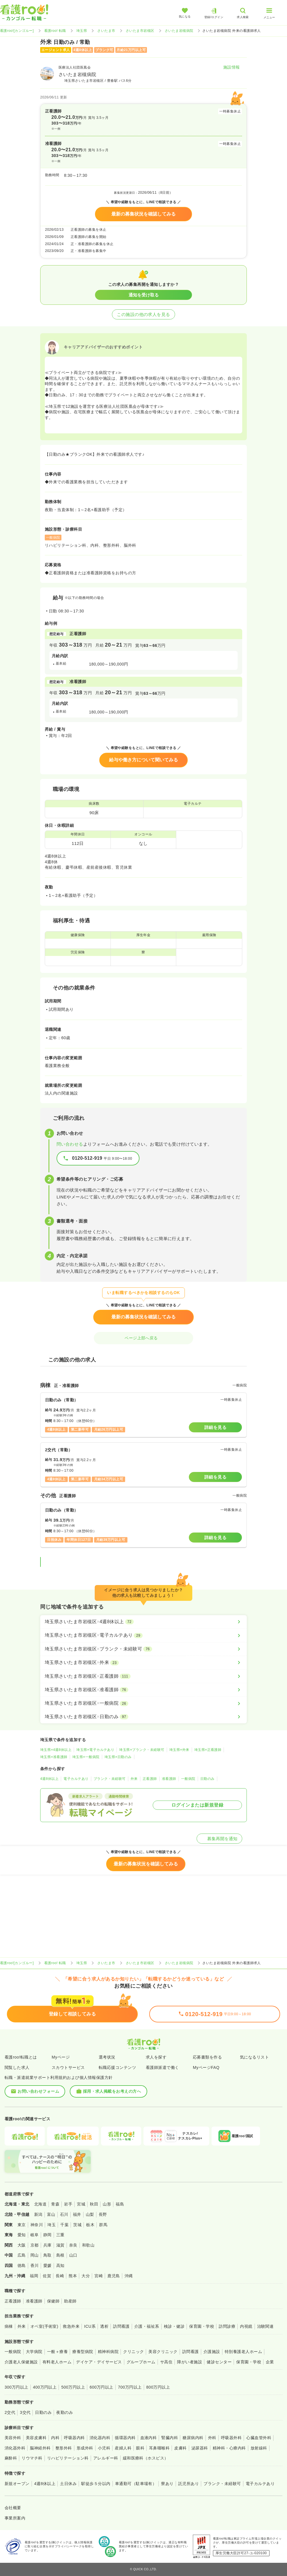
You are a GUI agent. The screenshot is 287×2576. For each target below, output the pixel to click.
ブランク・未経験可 (110, 1779)
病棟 (9, 2326)
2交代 (10, 2412)
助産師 (70, 2301)
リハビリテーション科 (68, 2458)
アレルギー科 (105, 2458)
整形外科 (63, 2448)
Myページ (61, 2057)
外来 (134, 1779)
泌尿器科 (199, 2448)
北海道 (40, 2204)
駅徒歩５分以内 (95, 2483)
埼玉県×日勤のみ (118, 1757)
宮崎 (98, 2276)
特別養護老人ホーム (243, 2351)
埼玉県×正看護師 (208, 1750)
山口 (73, 2255)
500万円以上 (73, 2387)
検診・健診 (174, 2326)
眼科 (140, 2448)
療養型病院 (82, 2351)
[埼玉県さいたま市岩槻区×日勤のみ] (143, 1716)
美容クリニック (162, 2351)
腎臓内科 (169, 2437)
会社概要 (13, 2507)
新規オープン (17, 2483)
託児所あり (188, 2483)
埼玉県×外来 (179, 1750)
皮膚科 (180, 2448)
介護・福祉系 (146, 2326)
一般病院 (188, 1779)
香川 (34, 2265)
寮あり (167, 2483)
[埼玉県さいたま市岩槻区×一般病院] (143, 1703)
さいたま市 (106, 31)
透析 (104, 2326)
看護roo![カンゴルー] (17, 31)
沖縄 (129, 2276)
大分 (86, 2276)
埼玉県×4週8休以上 (55, 1750)
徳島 (22, 2265)
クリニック (133, 2351)
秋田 (94, 2204)
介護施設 (211, 2351)
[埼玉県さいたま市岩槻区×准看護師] (143, 1689)
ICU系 (90, 2326)
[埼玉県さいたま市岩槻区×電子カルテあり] (143, 1635)
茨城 (77, 2224)
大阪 (22, 2245)
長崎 (60, 2276)
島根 (60, 2255)
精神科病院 (108, 2351)
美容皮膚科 (36, 2437)
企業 (270, 2362)
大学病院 (34, 2351)
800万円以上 (158, 2387)
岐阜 (34, 2234)
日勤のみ (207, 1779)
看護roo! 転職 (55, 31)
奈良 (73, 2245)
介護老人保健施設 (21, 2362)
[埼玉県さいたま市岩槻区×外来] (143, 1662)
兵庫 (47, 2245)
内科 (55, 2437)
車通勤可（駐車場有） (136, 2483)
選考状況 (107, 2057)
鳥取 (47, 2255)
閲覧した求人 (17, 2067)
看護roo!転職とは (21, 2057)
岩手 (68, 2204)
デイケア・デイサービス (99, 2362)
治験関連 (265, 2326)
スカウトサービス (68, 2067)
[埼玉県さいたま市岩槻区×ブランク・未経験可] (143, 1649)
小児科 (104, 2448)
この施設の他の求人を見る (143, 314)
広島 (22, 2255)
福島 (120, 2204)
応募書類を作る (207, 2057)
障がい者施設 (189, 2362)
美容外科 (13, 2437)
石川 (64, 2214)
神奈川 (36, 2224)
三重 (60, 2234)
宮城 (81, 2204)
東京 (22, 2224)
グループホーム (141, 2362)
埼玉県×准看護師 (53, 1757)
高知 (60, 2265)
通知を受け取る (144, 294)
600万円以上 (101, 2387)
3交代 (25, 2412)
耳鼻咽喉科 (159, 2448)
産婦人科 (123, 2448)
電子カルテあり (75, 1779)
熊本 (73, 2276)
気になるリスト (254, 2057)
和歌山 (88, 2245)
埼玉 (51, 2224)
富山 (51, 2214)
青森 (55, 2204)
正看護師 (150, 1779)
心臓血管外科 (258, 2437)
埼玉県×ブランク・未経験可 (141, 1750)
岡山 (34, 2255)
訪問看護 (121, 2326)
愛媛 (47, 2265)
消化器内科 (100, 2437)
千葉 (64, 2224)
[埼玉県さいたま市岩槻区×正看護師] (143, 1676)
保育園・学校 (201, 2326)
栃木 (90, 2224)
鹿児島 (113, 2276)
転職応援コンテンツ (117, 2067)
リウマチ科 (32, 2458)
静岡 (47, 2234)
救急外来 (71, 2326)
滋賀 (60, 2245)
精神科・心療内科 (229, 2448)
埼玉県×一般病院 (86, 1757)
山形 (107, 2204)
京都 (34, 2245)
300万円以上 (16, 2387)
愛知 (22, 2234)
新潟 (38, 2214)
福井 (77, 2214)
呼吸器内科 (74, 2437)
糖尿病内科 (193, 2437)
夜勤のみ (64, 2412)
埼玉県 (81, 31)
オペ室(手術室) (44, 2326)
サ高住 (166, 2362)
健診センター (219, 2362)
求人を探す (156, 2057)
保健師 (53, 2301)
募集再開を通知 (219, 1838)
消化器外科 (15, 2448)
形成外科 (85, 2448)
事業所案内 (15, 2518)
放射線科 (259, 2448)
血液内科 (148, 2437)
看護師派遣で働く (162, 2067)
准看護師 (169, 1779)
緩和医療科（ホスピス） (145, 2458)
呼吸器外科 (231, 2437)
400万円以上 (45, 2387)
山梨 (90, 2214)
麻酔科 (11, 2458)
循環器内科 (125, 2437)
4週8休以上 (49, 1779)
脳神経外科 (40, 2448)
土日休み (68, 2483)
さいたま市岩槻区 (140, 31)
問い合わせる (70, 1144)
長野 (103, 2214)
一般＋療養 (57, 2351)
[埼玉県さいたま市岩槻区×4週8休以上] (143, 1621)
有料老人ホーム (56, 2362)
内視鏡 (246, 2326)
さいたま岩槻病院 (179, 31)
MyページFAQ (206, 2067)
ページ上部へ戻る (143, 1338)
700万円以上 (130, 2387)
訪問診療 (227, 2326)
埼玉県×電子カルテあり (95, 1750)
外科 (212, 2437)
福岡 (34, 2276)
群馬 (103, 2224)
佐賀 (47, 2276)
